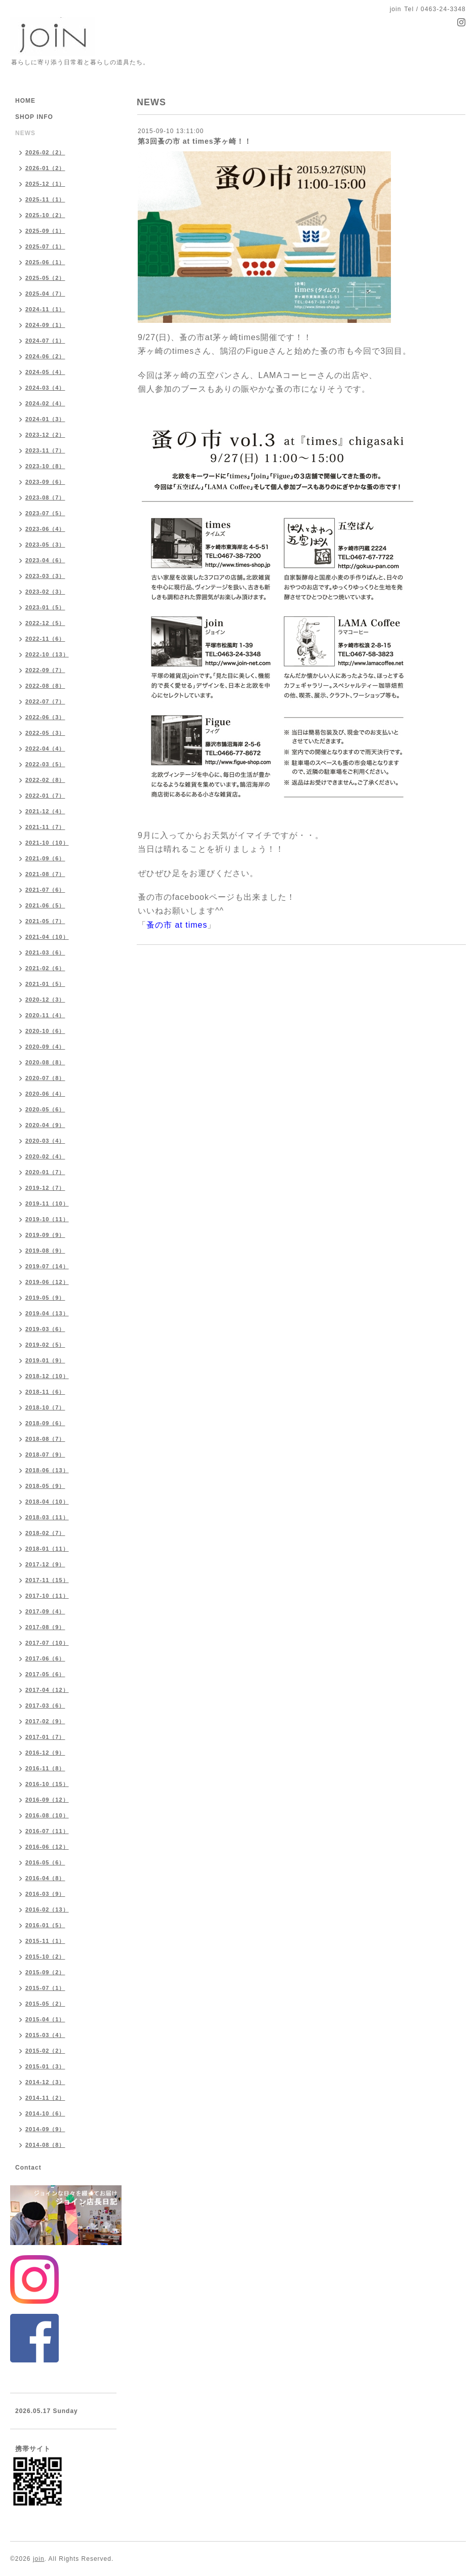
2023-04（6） (45, 560)
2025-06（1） (45, 262)
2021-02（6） (45, 968)
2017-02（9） (45, 1721)
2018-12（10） (47, 1376)
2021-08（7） (45, 874)
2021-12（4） (45, 811)
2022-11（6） (45, 639)
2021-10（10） (47, 843)
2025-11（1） (45, 199)
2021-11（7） (45, 827)
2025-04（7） (45, 293)
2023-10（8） (45, 466)
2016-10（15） (47, 1784)
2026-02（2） (45, 152)
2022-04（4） (45, 748)
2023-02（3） (45, 592)
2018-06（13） (47, 1470)
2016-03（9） (45, 1894)
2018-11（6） (45, 1392)
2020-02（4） (45, 1156)
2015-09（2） (45, 1972)
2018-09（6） (45, 1423)
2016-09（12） (47, 1800)
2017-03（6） (45, 1705)
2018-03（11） (47, 1517)
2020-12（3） (45, 999)
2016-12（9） (45, 1753)
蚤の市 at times (176, 925)
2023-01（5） (45, 607)
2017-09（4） (45, 1611)
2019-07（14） (47, 1266)
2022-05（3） (45, 733)
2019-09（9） (45, 1235)
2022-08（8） (45, 686)
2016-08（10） (47, 1815)
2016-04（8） (45, 1878)
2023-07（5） (45, 513)
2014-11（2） (45, 2098)
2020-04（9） (45, 1125)
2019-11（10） (47, 1203)
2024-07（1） (45, 341)
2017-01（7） (45, 1737)
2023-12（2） (45, 435)
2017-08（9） (45, 1627)
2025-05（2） (45, 278)
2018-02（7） (45, 1533)
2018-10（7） (45, 1407)
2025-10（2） (45, 215)
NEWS (25, 133)
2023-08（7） (45, 497)
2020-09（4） (45, 1047)
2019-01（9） (45, 1360)
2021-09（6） (45, 858)
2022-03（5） (45, 764)
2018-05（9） (45, 1486)
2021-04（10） (47, 937)
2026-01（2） (45, 168)
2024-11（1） (45, 309)
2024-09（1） (45, 325)
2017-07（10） (47, 1643)
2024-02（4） (45, 403)
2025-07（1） (45, 246)
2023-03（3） (45, 576)
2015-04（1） (45, 2019)
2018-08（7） (45, 1439)
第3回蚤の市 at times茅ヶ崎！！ (195, 141)
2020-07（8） (45, 1078)
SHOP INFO (34, 116)
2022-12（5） (45, 623)
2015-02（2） (45, 2051)
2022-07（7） (45, 701)
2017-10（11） (47, 1596)
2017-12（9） (45, 1564)
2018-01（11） (47, 1549)
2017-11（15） (47, 1580)
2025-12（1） (45, 184)
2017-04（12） (47, 1690)
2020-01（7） (45, 1172)
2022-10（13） (47, 654)
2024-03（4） (45, 388)
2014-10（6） (45, 2113)
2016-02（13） (47, 1909)
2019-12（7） (45, 1188)
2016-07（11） (47, 1831)
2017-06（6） (45, 1658)
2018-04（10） (47, 1502)
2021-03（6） (45, 952)
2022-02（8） (45, 780)
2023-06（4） (45, 529)
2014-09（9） (45, 2129)
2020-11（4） (45, 1015)
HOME (25, 100)
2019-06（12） (47, 1282)
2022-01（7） (45, 796)
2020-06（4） (45, 1094)
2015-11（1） (45, 1941)
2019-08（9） (45, 1251)
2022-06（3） (45, 717)
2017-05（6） (45, 1674)
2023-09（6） (45, 482)
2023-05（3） (45, 545)
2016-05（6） (45, 1862)
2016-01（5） (45, 1925)
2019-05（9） (45, 1298)
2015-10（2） (45, 1957)
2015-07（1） (45, 1988)
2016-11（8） (45, 1768)
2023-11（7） (45, 450)
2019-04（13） (47, 1313)
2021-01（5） (45, 984)
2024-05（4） (45, 372)
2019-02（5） (45, 1345)
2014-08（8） (45, 2145)
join (39, 2558)
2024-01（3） (45, 419)
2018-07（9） (45, 1454)
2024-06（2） (45, 356)
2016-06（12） (47, 1847)
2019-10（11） (47, 1219)
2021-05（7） (45, 921)
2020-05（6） (45, 1109)
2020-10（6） (45, 1031)
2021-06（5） (45, 905)
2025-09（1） (45, 231)
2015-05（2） (45, 2004)
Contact (28, 2167)
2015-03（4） (45, 2035)
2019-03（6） (45, 1329)
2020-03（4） (45, 1141)
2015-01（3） (45, 2066)
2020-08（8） (45, 1062)
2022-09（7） (45, 670)
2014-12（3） (45, 2082)
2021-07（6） (45, 890)
